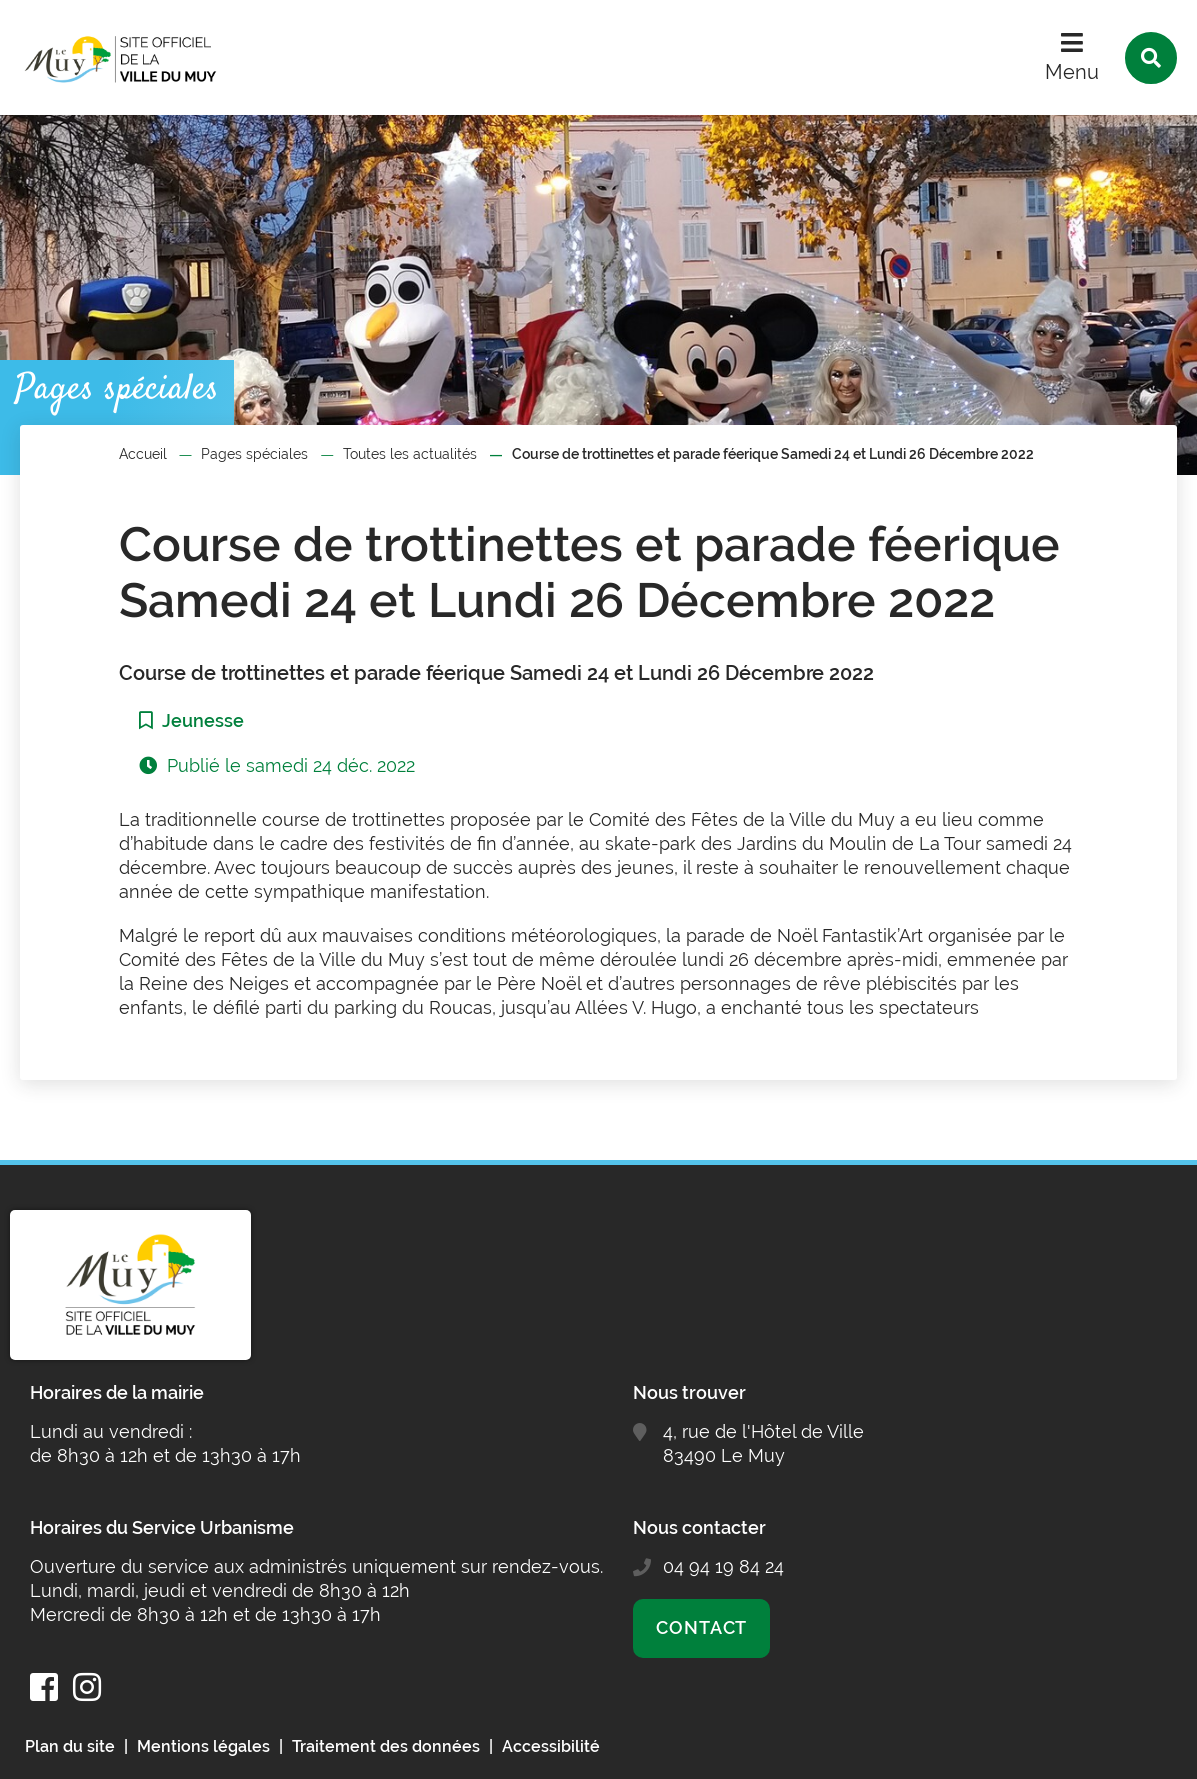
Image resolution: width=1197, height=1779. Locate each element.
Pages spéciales (254, 454)
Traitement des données (386, 1746)
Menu (1072, 72)
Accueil (143, 454)
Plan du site (70, 1746)
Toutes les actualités (410, 454)
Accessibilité (551, 1746)
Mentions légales (203, 1746)
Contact (701, 1627)
